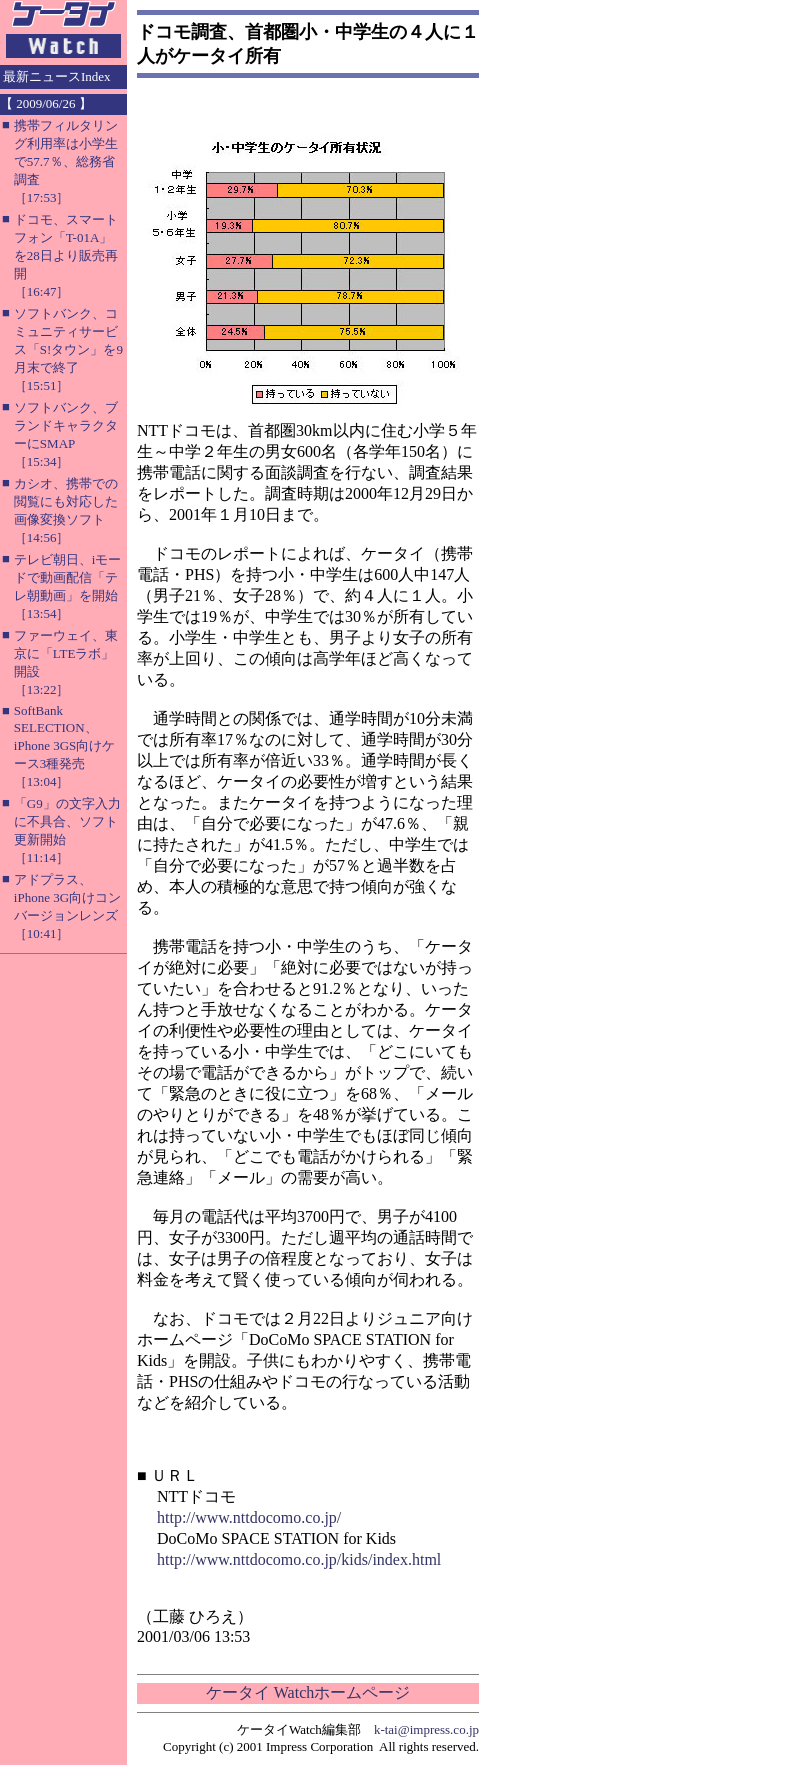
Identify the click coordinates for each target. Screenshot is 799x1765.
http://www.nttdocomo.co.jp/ (249, 1517)
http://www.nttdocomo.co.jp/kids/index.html (299, 1559)
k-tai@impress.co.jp (426, 1729)
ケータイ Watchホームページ (308, 1692)
